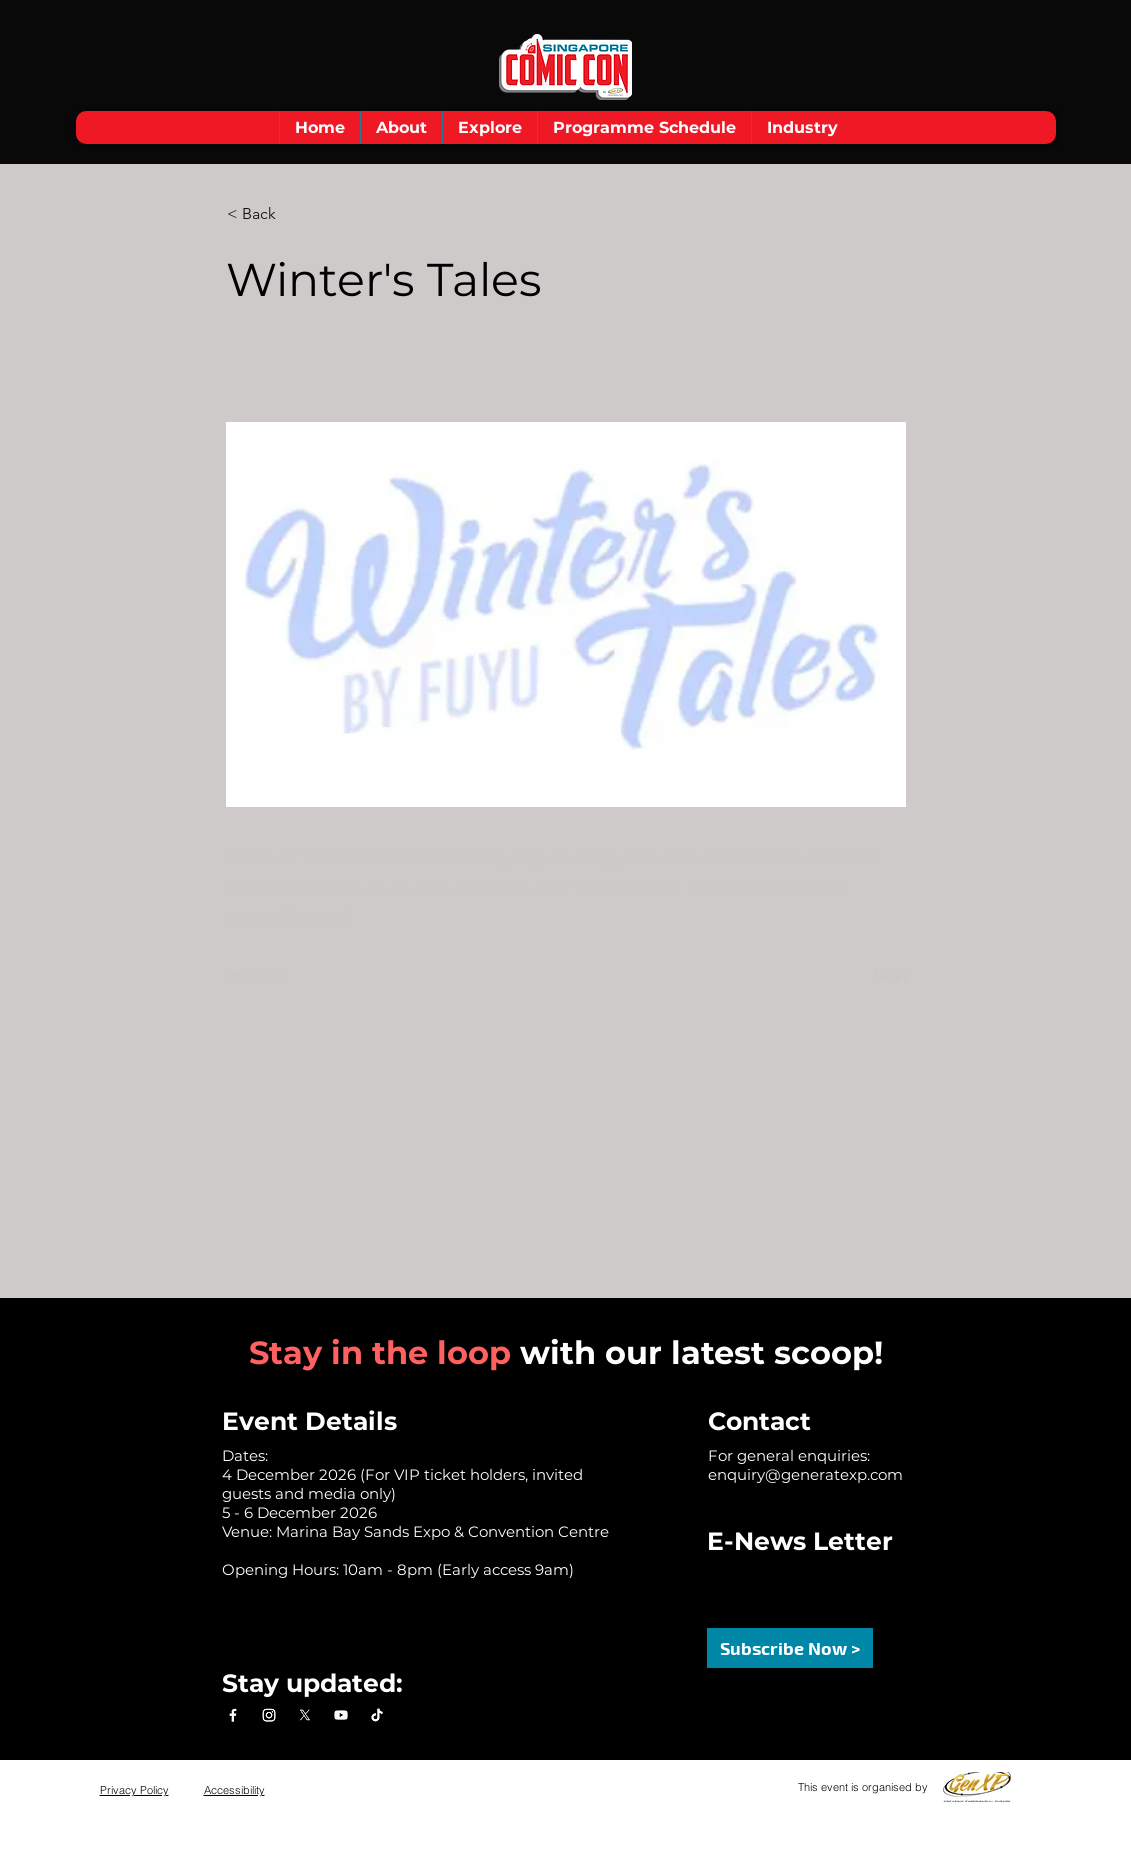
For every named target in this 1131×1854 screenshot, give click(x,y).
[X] (305, 1715)
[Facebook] (233, 1715)
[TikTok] (377, 1715)
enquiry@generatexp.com (805, 1474)
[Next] (857, 977)
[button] (401, 127)
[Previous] (293, 977)
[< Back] (293, 214)
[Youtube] (341, 1715)
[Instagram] (269, 1715)
